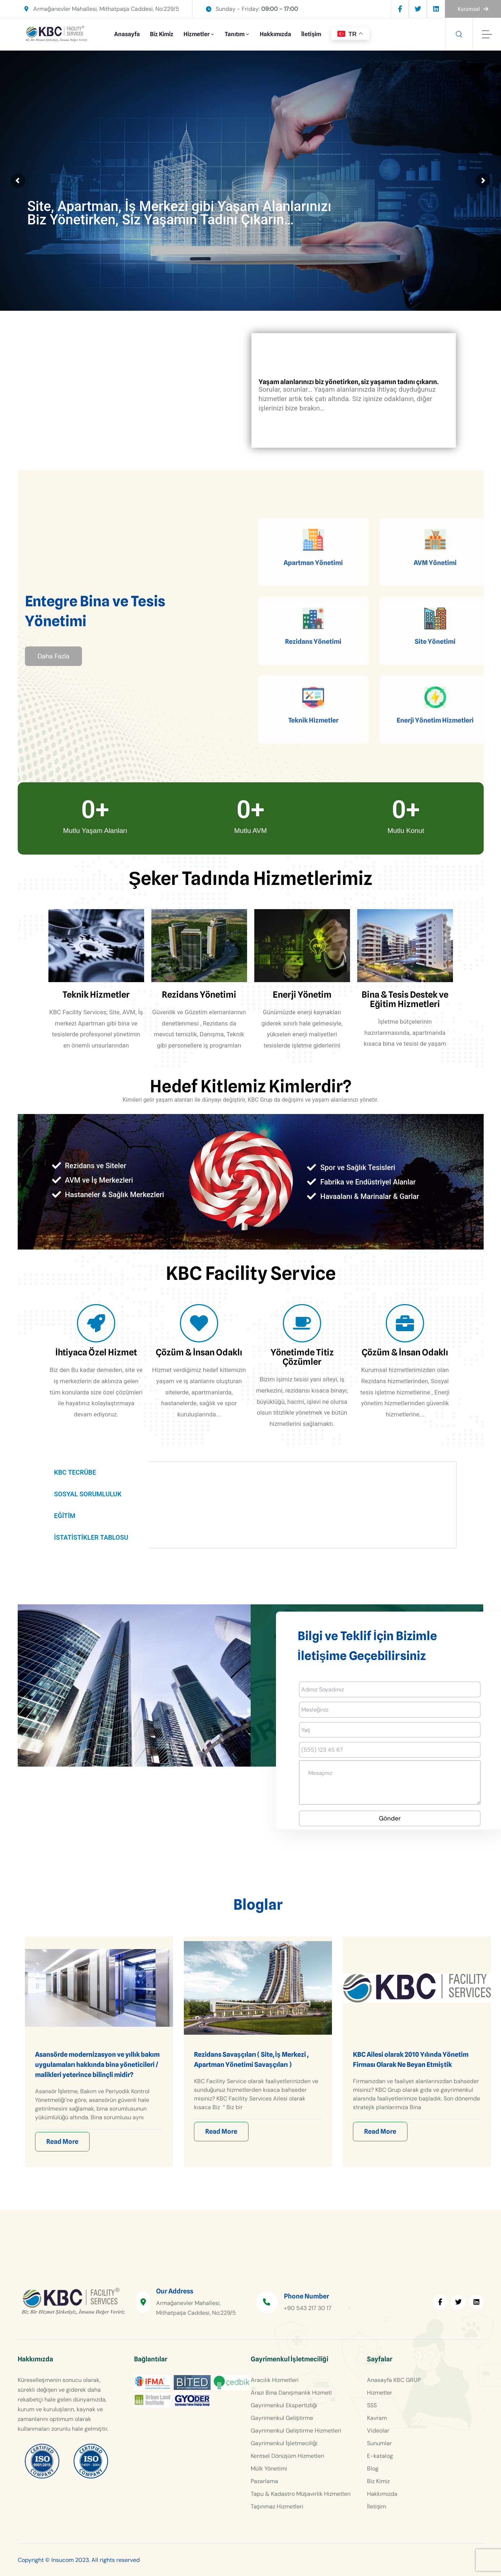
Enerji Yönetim (302, 994)
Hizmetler (196, 34)
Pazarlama (264, 2481)
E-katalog (380, 2456)
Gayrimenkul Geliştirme (282, 2418)
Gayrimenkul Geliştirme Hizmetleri (296, 2430)
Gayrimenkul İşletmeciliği (284, 2443)
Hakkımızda (275, 34)
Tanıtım (235, 34)
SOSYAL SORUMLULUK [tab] (88, 1494)
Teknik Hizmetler (96, 994)
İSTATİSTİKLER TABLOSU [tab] (91, 1537)
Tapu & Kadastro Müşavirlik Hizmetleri (301, 2494)
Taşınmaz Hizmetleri (277, 2506)
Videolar (378, 2430)
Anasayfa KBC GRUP (394, 2380)
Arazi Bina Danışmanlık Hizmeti (291, 2392)
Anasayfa (127, 34)
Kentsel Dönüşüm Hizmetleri (287, 2456)
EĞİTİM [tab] (64, 1515)
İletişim (311, 34)
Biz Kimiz (161, 34)
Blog (373, 2468)
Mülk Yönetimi (269, 2468)
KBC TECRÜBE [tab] (75, 1472)
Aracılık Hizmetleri (275, 2380)
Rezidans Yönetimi (199, 994)
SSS (372, 2405)
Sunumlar (379, 2443)
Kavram (377, 2418)
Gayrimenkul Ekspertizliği (284, 2405)
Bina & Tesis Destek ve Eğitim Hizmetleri (405, 999)
